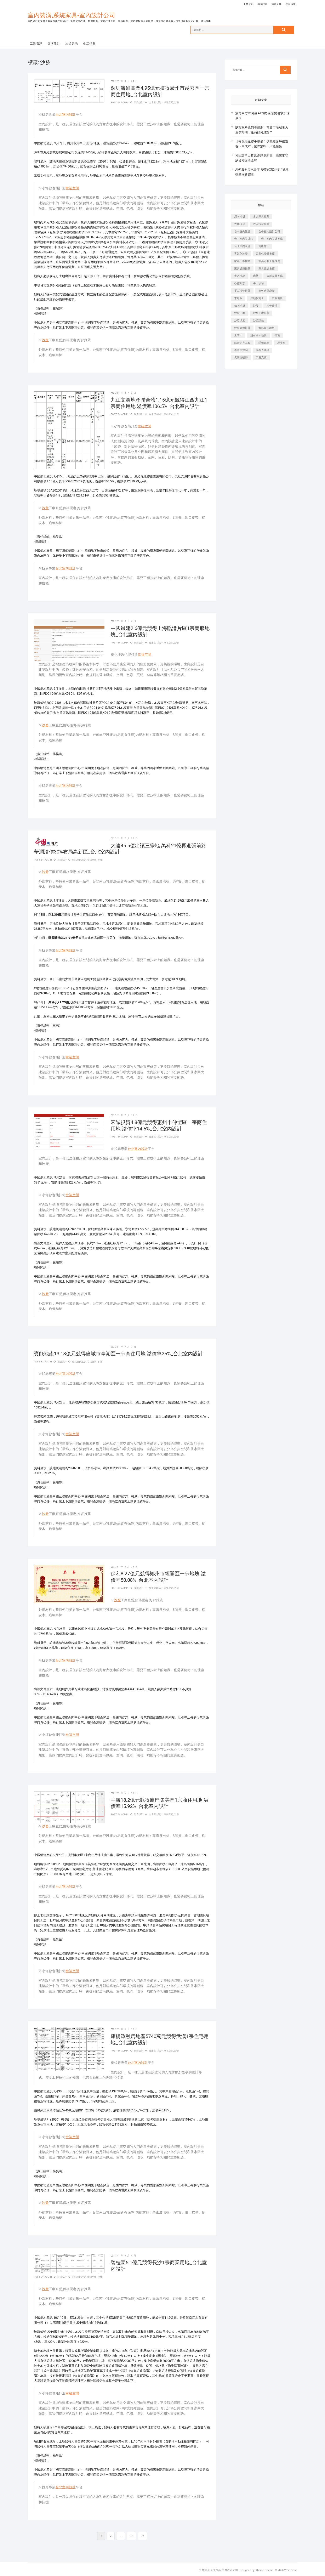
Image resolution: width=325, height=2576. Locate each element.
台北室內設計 (156, 102)
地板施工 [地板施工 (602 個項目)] (263, 246)
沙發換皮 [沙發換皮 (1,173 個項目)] (239, 320)
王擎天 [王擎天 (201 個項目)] (238, 335)
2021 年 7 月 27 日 (124, 838)
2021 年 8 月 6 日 (123, 393)
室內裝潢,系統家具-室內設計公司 (71, 15)
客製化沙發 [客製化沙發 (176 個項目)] (241, 253)
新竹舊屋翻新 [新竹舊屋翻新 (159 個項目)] (266, 290)
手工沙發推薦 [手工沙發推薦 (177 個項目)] (242, 290)
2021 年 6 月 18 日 (124, 1793)
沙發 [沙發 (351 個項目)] (255, 305)
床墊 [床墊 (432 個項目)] (255, 275)
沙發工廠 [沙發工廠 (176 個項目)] (239, 312)
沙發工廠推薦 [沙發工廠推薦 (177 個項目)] (261, 312)
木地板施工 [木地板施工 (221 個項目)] (257, 298)
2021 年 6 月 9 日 (123, 2255)
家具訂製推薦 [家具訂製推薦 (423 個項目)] (242, 268)
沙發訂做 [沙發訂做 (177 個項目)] (258, 320)
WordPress (290, 2570)
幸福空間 (168, 102)
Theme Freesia (264, 2570)
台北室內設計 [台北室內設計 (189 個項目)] (242, 246)
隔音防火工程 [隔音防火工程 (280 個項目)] (242, 342)
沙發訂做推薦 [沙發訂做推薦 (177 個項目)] (242, 327)
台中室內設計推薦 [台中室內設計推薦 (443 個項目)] (272, 238)
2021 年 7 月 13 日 (124, 1115)
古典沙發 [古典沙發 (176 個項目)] (239, 224)
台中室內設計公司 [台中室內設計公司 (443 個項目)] (269, 231)
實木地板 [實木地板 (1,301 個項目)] (239, 275)
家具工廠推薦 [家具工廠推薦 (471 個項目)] (242, 261)
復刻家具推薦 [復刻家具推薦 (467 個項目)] (275, 275)
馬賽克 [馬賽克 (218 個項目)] (281, 342)
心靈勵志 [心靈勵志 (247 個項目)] (239, 283)
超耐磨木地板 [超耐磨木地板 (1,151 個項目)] (258, 335)
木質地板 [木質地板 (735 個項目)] (277, 298)
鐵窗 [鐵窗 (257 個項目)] (277, 335)
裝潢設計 (262, 4)
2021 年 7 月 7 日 (123, 1346)
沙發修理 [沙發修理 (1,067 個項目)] (272, 305)
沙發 (176, 102)
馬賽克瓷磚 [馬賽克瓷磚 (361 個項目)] (262, 350)
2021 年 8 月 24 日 (124, 81)
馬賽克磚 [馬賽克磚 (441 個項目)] (261, 357)
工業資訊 (248, 4)
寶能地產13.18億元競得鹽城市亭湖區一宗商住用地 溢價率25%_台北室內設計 (118, 1354)
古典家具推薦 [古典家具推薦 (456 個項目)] (261, 216)
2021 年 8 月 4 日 (123, 621)
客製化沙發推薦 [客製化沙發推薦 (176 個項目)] (265, 253)
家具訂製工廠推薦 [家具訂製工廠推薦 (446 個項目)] (269, 261)
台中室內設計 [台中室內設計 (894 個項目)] (242, 231)
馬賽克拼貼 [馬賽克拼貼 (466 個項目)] (241, 350)
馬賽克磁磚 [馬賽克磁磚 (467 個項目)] (241, 357)
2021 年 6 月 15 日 (124, 2029)
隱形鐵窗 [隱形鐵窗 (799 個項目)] (263, 342)
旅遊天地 (276, 4)
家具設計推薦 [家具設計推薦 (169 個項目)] (266, 268)
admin (124, 102)
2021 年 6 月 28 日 (124, 1566)
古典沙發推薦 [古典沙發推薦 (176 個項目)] (261, 224)
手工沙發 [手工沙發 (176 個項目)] (258, 283)
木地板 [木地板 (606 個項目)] (238, 298)
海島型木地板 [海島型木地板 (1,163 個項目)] (266, 327)
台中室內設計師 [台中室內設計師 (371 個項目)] (243, 238)
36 (133, 2535)
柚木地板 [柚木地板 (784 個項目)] (239, 305)
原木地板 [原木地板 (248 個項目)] (239, 216)
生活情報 (291, 4)
